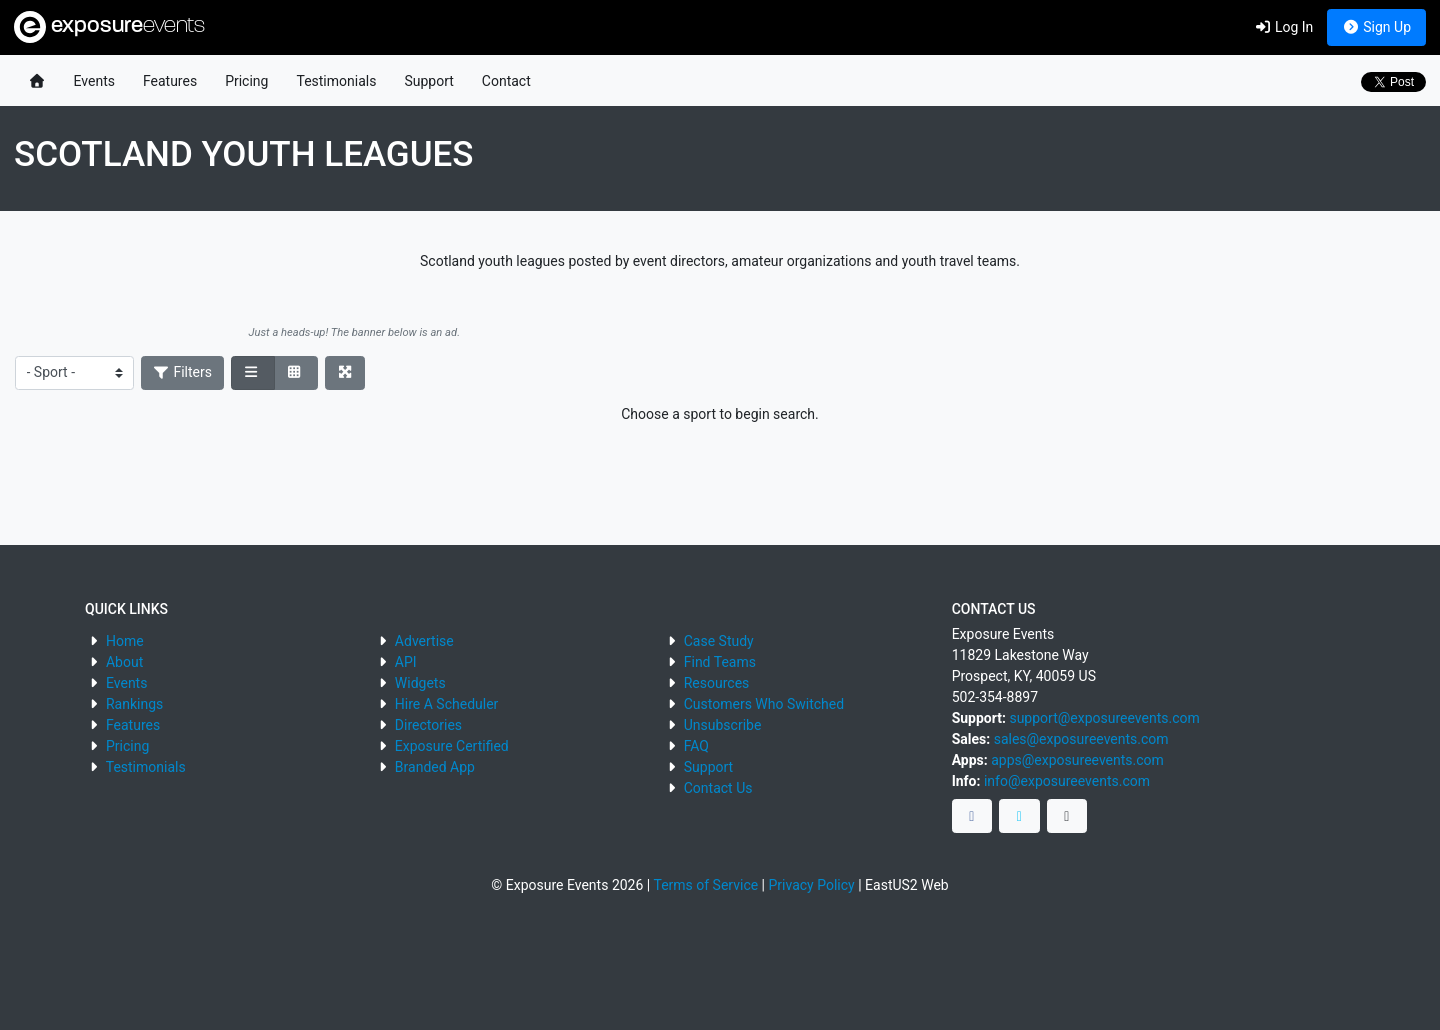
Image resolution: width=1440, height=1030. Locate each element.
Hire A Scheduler (446, 704)
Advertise (424, 641)
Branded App (435, 767)
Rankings (134, 704)
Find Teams (720, 662)
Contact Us (718, 788)
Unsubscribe (723, 725)
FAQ (696, 746)
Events (94, 81)
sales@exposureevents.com (1081, 739)
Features (170, 81)
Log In (1283, 27)
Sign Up (1376, 27)
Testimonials (336, 81)
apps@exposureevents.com (1077, 760)
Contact (506, 81)
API (406, 662)
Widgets (420, 683)
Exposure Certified (452, 746)
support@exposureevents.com (1104, 718)
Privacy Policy (812, 885)
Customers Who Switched (764, 704)
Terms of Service (705, 885)
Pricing (246, 81)
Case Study (719, 641)
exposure (109, 27)
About (124, 662)
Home (125, 641)
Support (428, 81)
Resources (717, 683)
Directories (428, 725)
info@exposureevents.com (1067, 781)
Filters (183, 372)
